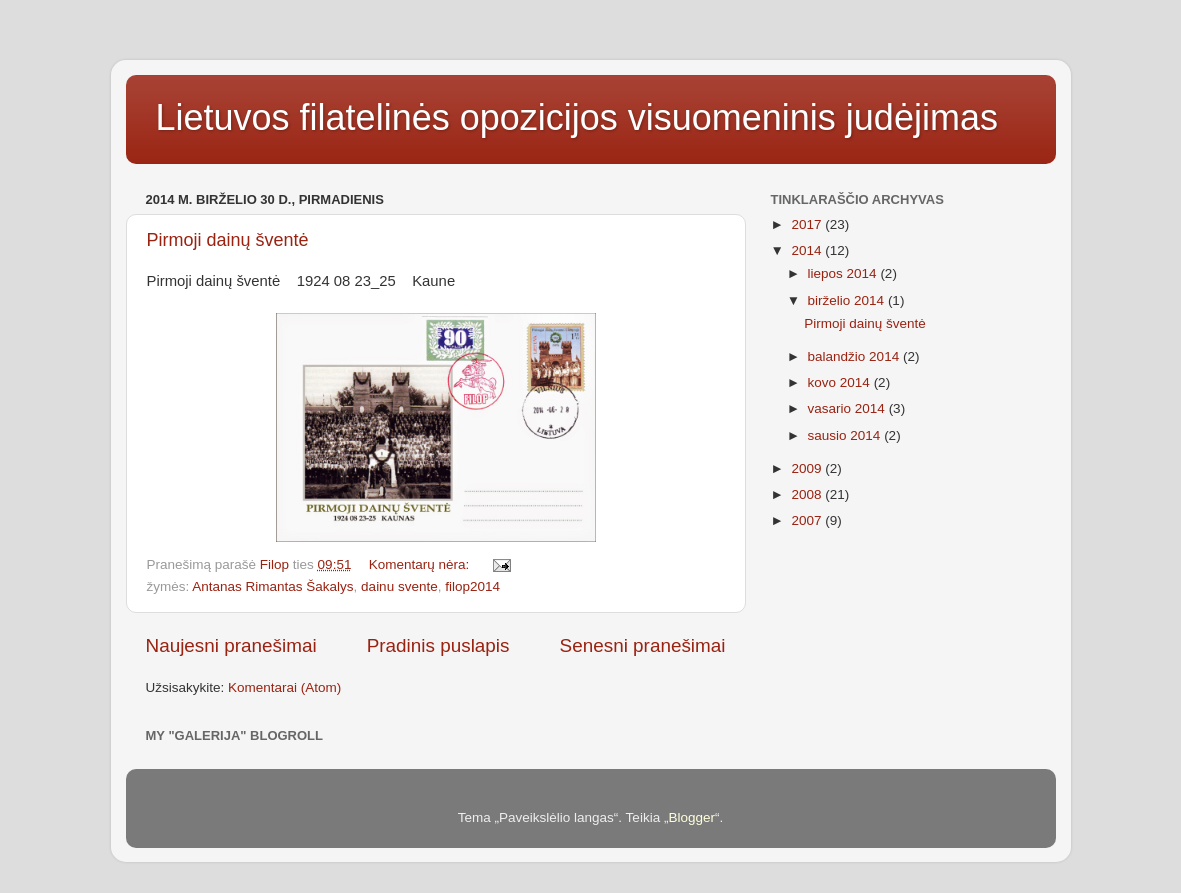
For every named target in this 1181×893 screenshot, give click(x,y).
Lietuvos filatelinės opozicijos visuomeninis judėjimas (577, 117)
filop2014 (472, 586)
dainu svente (399, 586)
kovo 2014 (841, 382)
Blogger (691, 817)
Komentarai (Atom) (284, 687)
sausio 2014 (846, 435)
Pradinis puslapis (438, 645)
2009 (808, 468)
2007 (808, 520)
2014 (808, 250)
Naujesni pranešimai (231, 645)
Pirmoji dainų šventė (228, 240)
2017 (808, 224)
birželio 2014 (848, 300)
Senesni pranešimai (643, 645)
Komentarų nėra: (421, 564)
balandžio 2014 (855, 356)
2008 (808, 494)
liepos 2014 (844, 273)
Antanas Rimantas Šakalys (272, 586)
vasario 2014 (848, 408)
